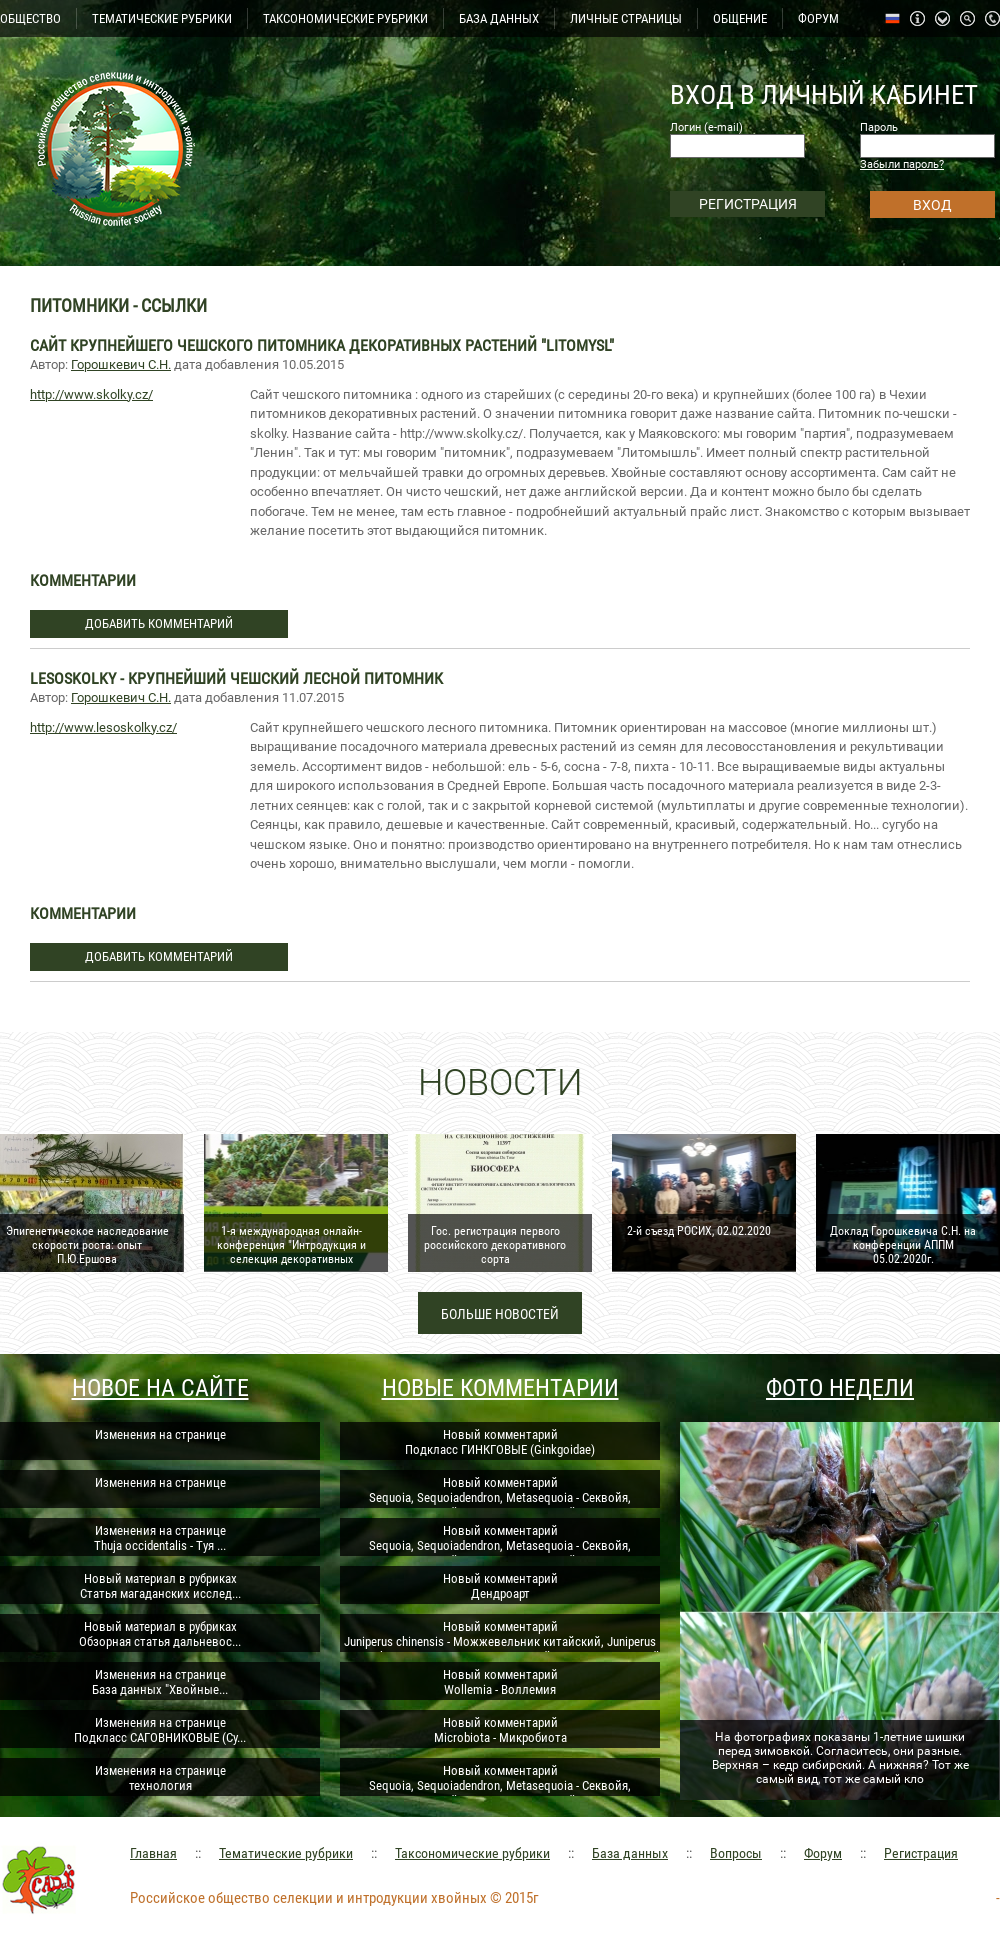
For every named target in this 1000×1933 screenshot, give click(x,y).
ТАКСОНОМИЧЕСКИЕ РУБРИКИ (345, 18)
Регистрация (921, 1853)
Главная (153, 1853)
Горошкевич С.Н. (121, 364)
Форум (823, 1853)
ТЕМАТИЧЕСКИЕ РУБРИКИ (162, 18)
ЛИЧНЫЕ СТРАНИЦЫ (626, 18)
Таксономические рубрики (472, 1853)
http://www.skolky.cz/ (91, 394)
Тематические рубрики (286, 1853)
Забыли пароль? (902, 164)
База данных (630, 1853)
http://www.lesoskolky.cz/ (103, 727)
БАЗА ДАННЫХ (499, 18)
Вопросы (736, 1853)
